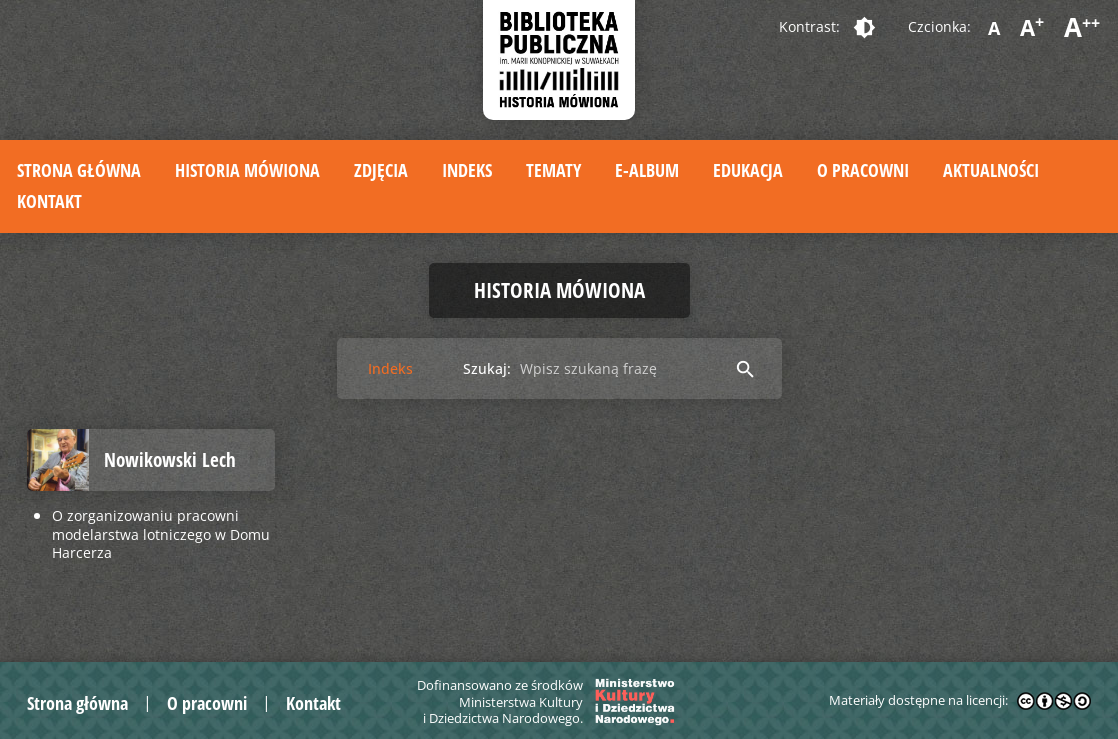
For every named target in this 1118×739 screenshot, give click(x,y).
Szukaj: (487, 368)
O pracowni (863, 170)
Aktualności (991, 170)
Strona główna (79, 170)
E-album (647, 170)
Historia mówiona (247, 170)
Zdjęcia (381, 170)
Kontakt (49, 201)
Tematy (553, 170)
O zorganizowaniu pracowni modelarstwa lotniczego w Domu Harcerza (161, 534)
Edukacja (748, 170)
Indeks (467, 170)
